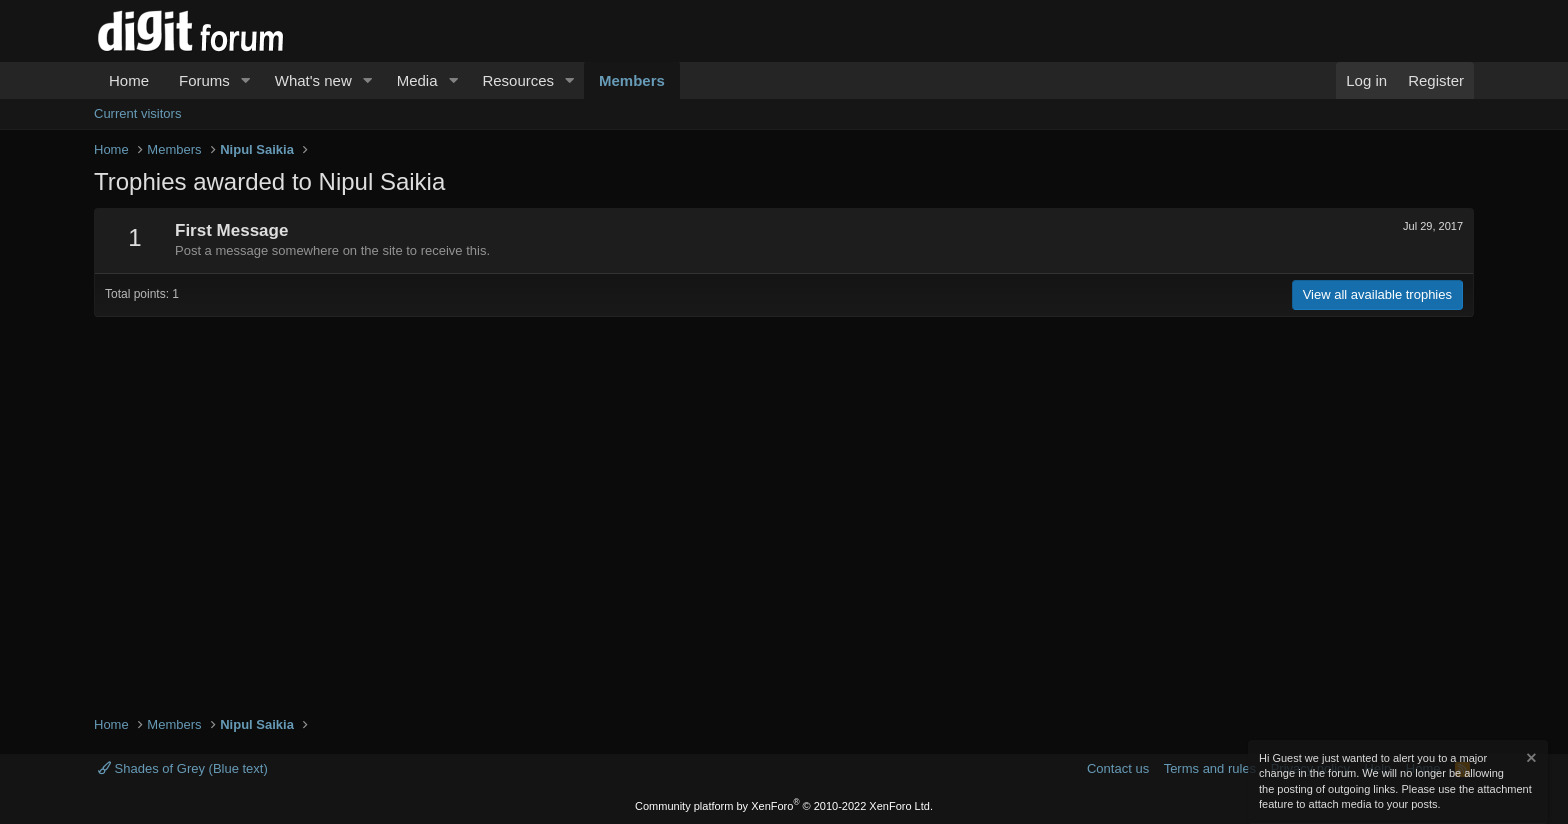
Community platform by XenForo (784, 806)
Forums (204, 80)
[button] (246, 80)
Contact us (1118, 768)
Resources (518, 80)
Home (129, 80)
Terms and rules (1210, 768)
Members (632, 80)
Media (417, 80)
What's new (313, 80)
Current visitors (137, 113)
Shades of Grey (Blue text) (183, 768)
